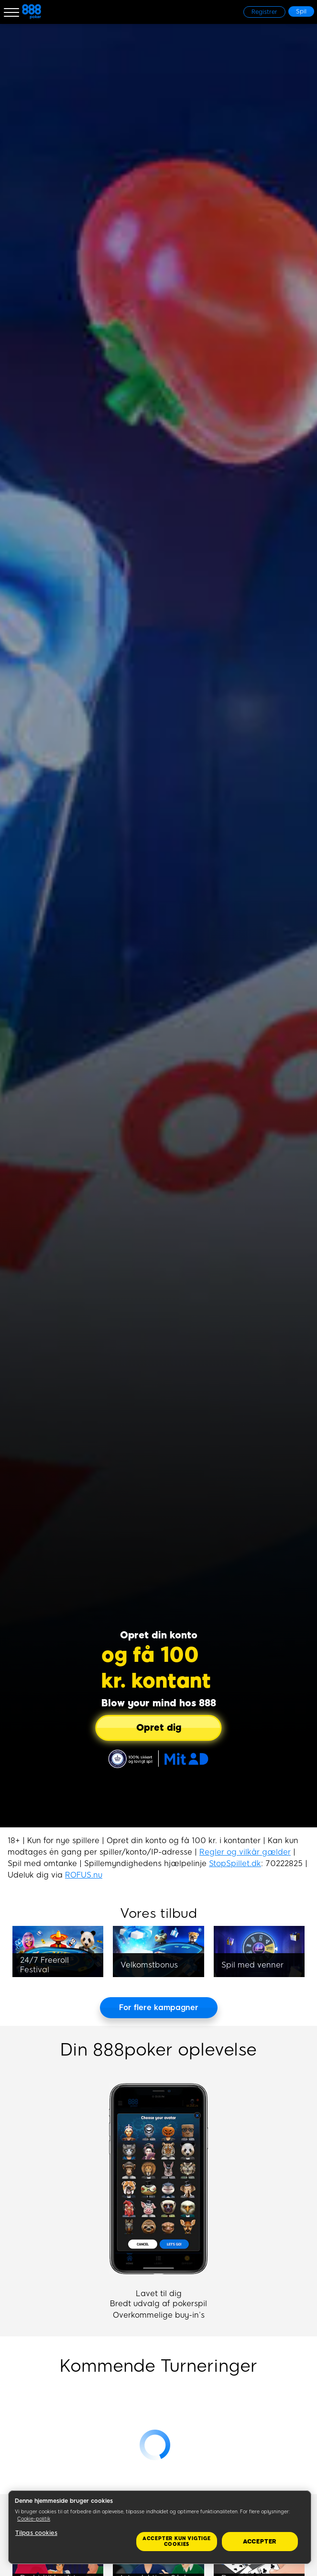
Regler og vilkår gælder (245, 1852)
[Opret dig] (159, 1728)
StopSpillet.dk (235, 1863)
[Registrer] (264, 12)
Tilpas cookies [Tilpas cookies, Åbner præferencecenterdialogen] (36, 2533)
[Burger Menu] (11, 12)
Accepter (260, 2541)
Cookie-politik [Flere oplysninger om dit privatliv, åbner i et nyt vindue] (33, 2519)
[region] (159, 2527)
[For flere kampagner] (159, 2007)
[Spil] (301, 11)
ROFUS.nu (83, 1874)
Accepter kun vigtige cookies (176, 2541)
